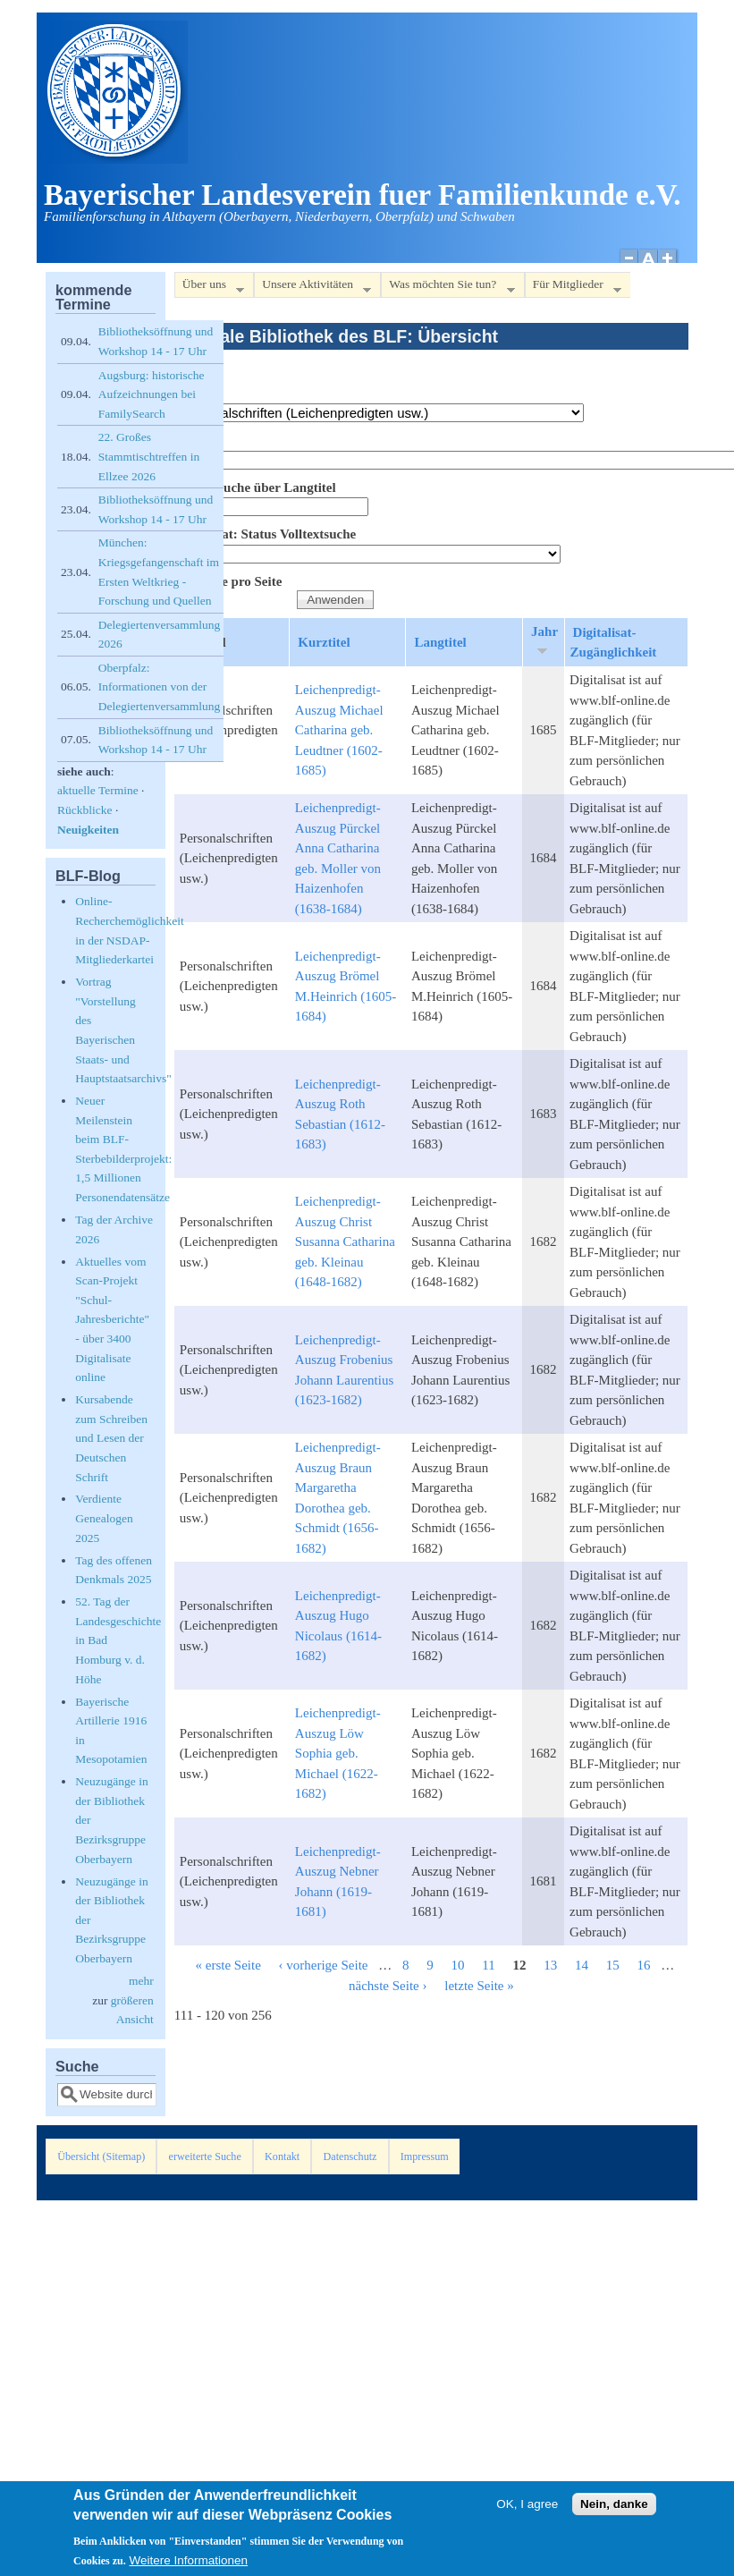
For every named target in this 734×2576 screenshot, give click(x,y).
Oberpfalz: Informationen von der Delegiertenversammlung (159, 687)
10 (458, 1965)
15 (613, 1965)
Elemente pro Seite (228, 581)
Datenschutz (350, 2156)
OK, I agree (527, 2509)
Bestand (197, 393)
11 (488, 1965)
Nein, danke (614, 2509)
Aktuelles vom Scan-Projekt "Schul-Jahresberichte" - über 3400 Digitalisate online (112, 1320)
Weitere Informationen (189, 2565)
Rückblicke (84, 810)
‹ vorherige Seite (323, 1965)
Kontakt (282, 2156)
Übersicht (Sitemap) (101, 2156)
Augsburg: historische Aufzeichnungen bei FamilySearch (151, 394)
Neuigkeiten (88, 829)
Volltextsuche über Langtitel (255, 487)
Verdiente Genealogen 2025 (103, 1518)
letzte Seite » (478, 1986)
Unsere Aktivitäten (312, 287)
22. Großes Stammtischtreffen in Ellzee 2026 (148, 456)
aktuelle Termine (98, 790)
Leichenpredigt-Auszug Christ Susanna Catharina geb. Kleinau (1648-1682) (345, 1241)
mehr (141, 1980)
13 (550, 1965)
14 (581, 1965)
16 (643, 1965)
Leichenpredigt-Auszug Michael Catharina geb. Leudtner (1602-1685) (339, 729)
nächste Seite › (387, 1986)
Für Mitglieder (573, 287)
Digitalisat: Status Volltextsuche (265, 534)
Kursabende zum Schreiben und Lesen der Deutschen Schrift (111, 1438)
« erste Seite (228, 1965)
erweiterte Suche (205, 2156)
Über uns (209, 287)
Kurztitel (324, 642)
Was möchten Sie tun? (447, 287)
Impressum (425, 2156)
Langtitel (440, 642)
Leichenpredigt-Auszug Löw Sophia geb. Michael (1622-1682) (338, 1753)
